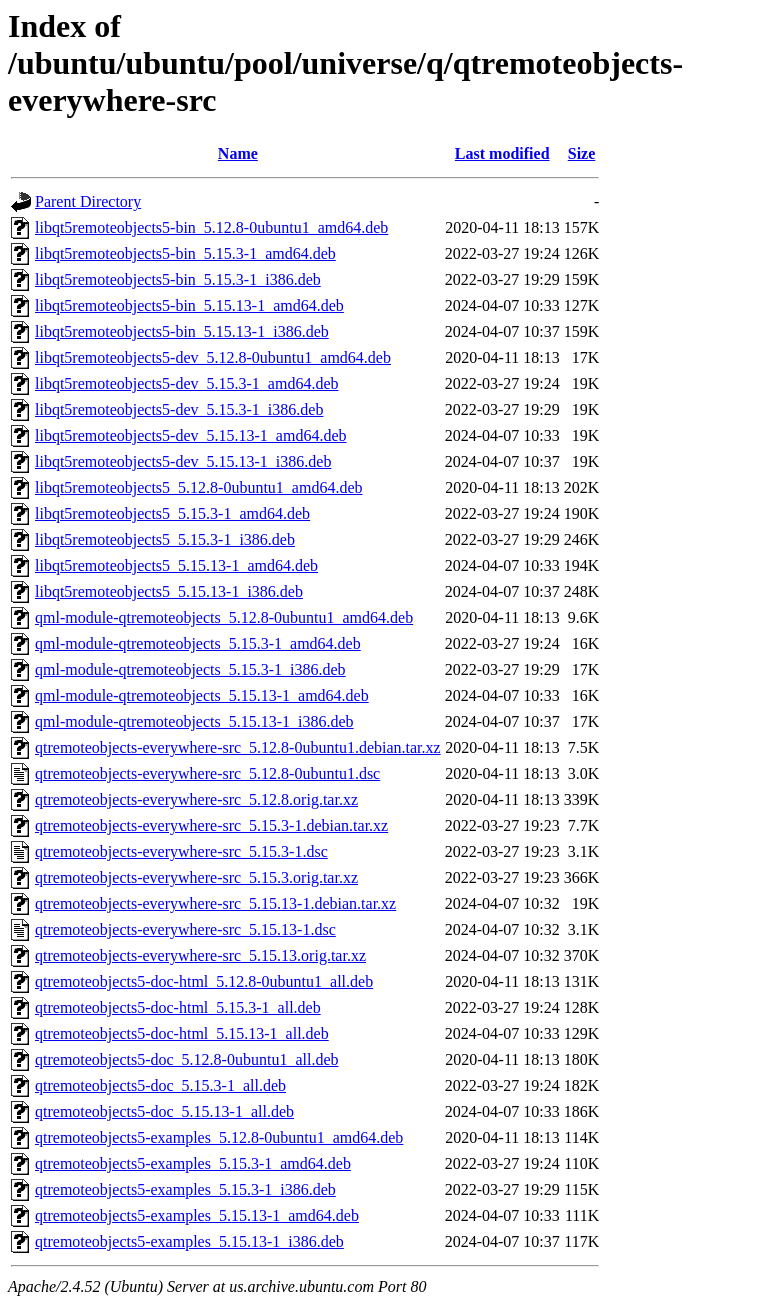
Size (582, 153)
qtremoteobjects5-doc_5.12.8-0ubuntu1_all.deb (186, 1059)
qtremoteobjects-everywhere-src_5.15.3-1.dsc (181, 851)
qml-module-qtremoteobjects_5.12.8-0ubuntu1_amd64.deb (224, 617)
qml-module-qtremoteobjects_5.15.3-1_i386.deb (190, 669)
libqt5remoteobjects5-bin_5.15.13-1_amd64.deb (189, 305)
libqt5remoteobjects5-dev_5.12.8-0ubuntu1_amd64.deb (213, 357)
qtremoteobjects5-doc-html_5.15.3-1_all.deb (178, 1007)
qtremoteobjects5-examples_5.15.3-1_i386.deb (185, 1189)
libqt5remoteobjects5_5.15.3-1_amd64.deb (172, 513)
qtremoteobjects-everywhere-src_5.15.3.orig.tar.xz (196, 877)
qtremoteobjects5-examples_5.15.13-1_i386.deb (189, 1241)
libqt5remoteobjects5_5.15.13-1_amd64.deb (176, 565)
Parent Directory (88, 201)
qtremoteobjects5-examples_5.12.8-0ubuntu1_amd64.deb (219, 1137)
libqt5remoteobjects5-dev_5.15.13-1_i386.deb (183, 461)
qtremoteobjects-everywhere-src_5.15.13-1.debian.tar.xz (215, 903)
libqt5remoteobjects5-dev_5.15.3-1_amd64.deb (186, 383)
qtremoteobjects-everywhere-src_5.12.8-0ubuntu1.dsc (207, 773)
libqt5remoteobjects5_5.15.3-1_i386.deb (165, 539)
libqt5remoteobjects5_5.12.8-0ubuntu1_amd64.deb (199, 487)
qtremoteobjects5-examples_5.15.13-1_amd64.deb (197, 1215)
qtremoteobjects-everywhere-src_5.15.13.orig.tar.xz (200, 955)
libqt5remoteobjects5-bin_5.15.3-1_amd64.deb (185, 253)
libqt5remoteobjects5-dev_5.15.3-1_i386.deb (179, 409)
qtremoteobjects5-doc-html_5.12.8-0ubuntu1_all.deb (204, 981)
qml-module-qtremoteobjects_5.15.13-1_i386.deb (194, 721)
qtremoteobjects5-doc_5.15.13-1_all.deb (164, 1111)
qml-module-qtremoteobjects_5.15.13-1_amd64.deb (202, 695)
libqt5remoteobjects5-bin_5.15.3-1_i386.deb (178, 279)
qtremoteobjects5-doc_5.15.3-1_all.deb (160, 1085)
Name (238, 153)
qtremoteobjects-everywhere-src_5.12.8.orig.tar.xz (196, 799)
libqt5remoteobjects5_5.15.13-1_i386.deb (169, 591)
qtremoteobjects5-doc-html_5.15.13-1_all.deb (182, 1033)
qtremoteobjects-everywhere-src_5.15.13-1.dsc (185, 929)
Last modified (502, 153)
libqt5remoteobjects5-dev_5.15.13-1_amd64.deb (190, 435)
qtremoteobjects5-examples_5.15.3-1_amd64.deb (193, 1163)
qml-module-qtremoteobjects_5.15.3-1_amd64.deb (198, 643)
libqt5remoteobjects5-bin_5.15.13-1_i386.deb (182, 331)
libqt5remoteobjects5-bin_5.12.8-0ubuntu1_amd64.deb (211, 227)
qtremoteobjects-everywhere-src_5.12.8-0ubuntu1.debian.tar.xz (238, 747)
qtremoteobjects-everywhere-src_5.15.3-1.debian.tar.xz (211, 825)
